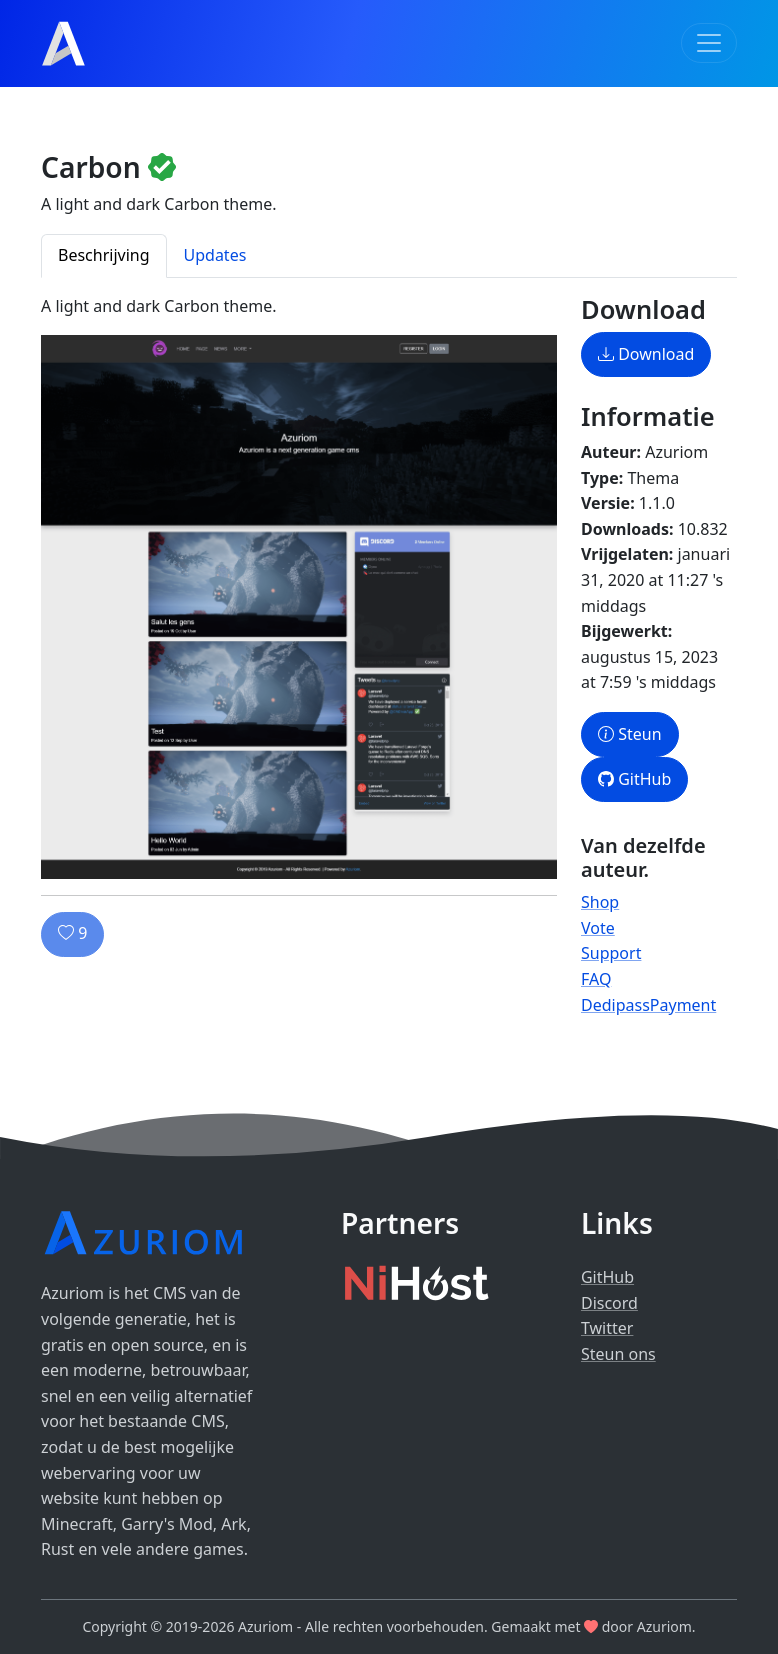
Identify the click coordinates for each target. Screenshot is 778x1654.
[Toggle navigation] (709, 43)
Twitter (607, 1328)
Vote (598, 928)
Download (646, 354)
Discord (609, 1303)
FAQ (596, 979)
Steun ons (618, 1354)
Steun (630, 734)
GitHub (634, 779)
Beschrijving (104, 255)
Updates (215, 255)
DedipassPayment (648, 1005)
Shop (600, 902)
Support (611, 953)
